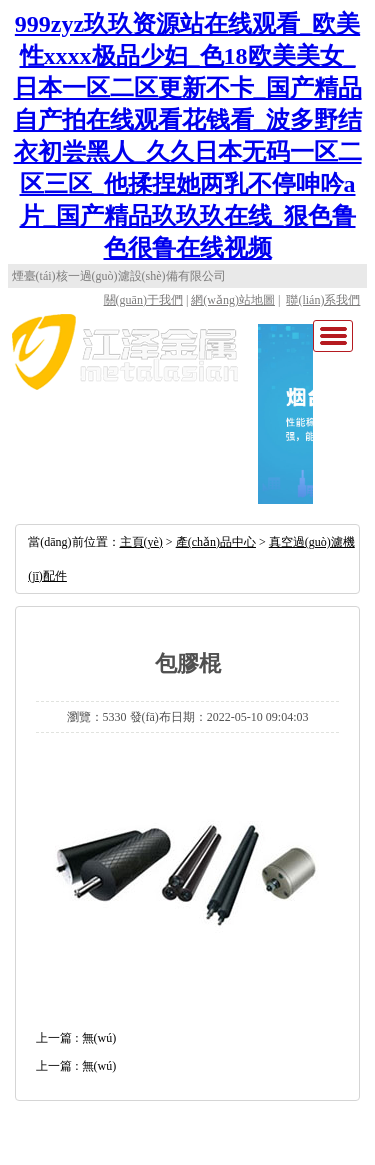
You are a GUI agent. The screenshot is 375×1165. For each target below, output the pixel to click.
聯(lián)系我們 (323, 300)
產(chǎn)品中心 (216, 542)
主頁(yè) (141, 542)
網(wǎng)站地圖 (233, 300)
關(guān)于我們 (143, 300)
